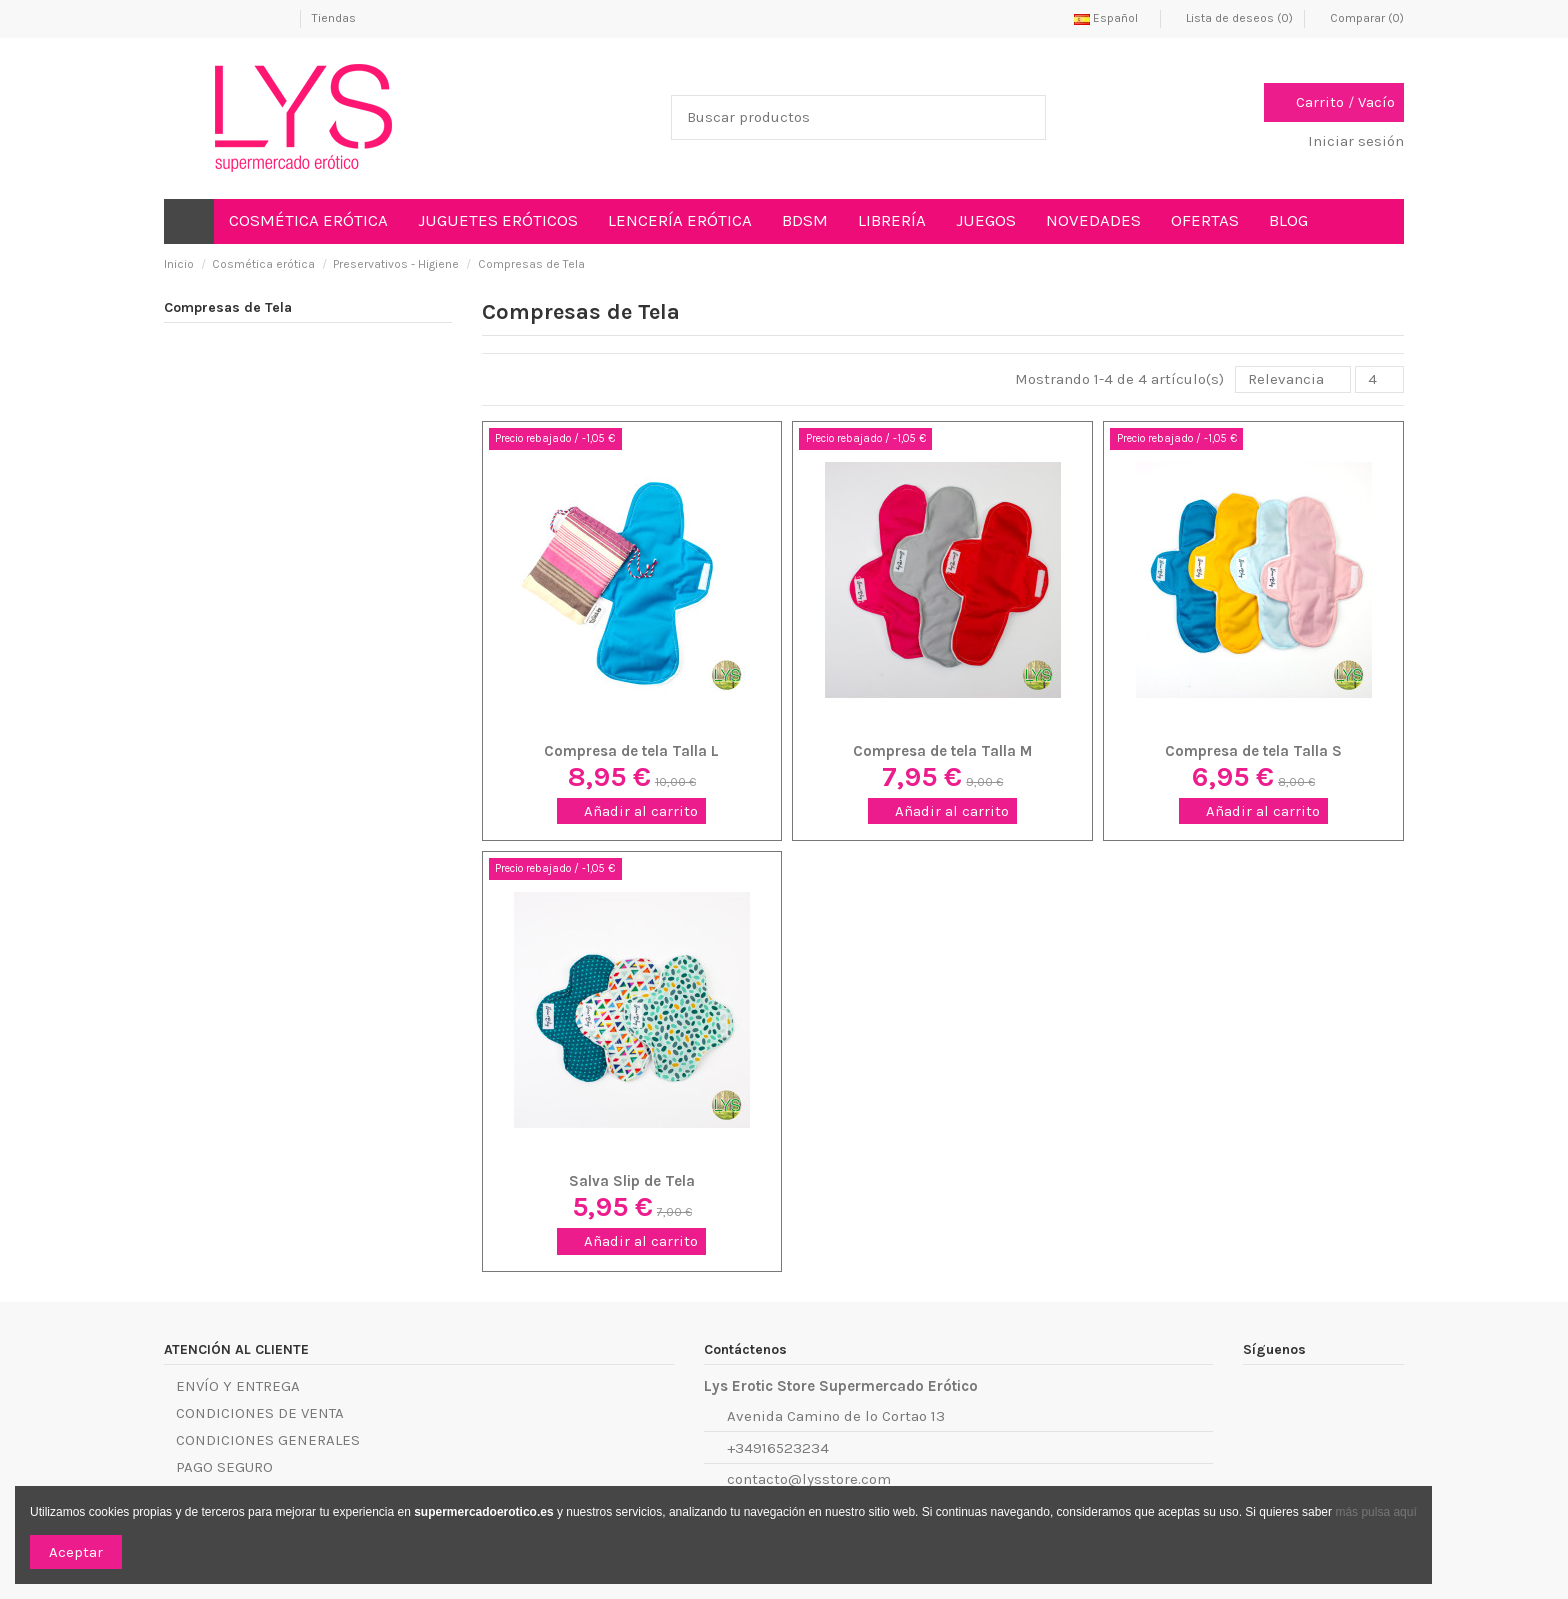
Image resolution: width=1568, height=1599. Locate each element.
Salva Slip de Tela (632, 1181)
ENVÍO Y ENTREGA (238, 1386)
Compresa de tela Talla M (942, 751)
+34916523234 (778, 1448)
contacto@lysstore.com (809, 1479)
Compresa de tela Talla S (1253, 751)
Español (1111, 18)
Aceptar (76, 1552)
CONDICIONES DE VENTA (260, 1413)
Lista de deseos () (1233, 18)
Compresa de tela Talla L (631, 751)
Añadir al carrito (631, 811)
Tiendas (334, 18)
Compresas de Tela (228, 307)
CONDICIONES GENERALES (268, 1440)
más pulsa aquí (1374, 1512)
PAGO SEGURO (224, 1467)
